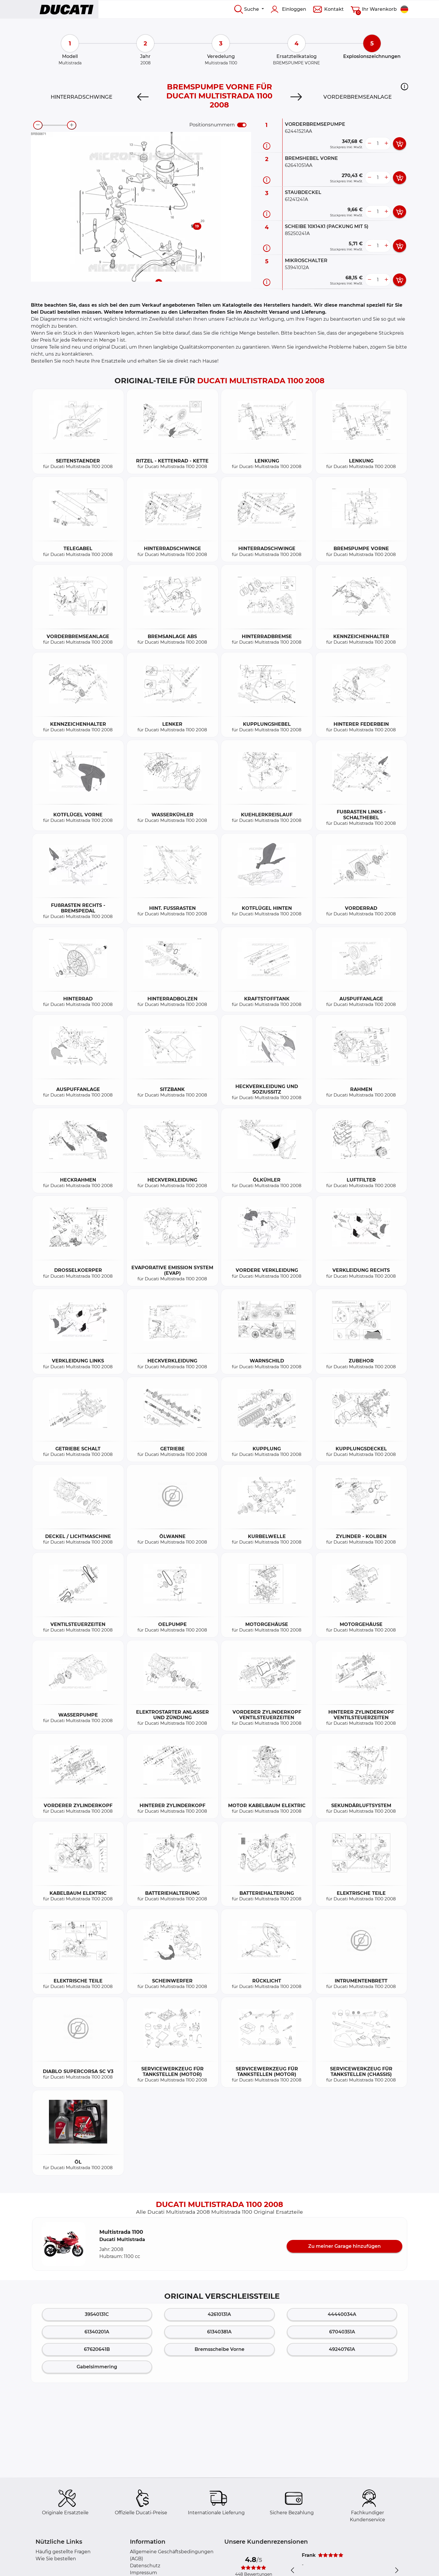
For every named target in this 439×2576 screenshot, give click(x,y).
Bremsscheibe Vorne (219, 2349)
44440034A (342, 2314)
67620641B (97, 2349)
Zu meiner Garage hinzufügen (344, 2246)
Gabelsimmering (97, 2367)
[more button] (386, 143)
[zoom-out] (38, 125)
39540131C (97, 2314)
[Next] (296, 97)
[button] (404, 86)
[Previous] (143, 97)
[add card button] (399, 143)
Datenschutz (145, 2565)
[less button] (369, 143)
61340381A (219, 2332)
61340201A (96, 2332)
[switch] (241, 125)
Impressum (143, 2572)
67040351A (342, 2332)
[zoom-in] (71, 125)
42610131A (219, 2314)
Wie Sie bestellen (56, 2558)
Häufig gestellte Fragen (63, 2551)
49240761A (342, 2349)
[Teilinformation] (266, 146)
